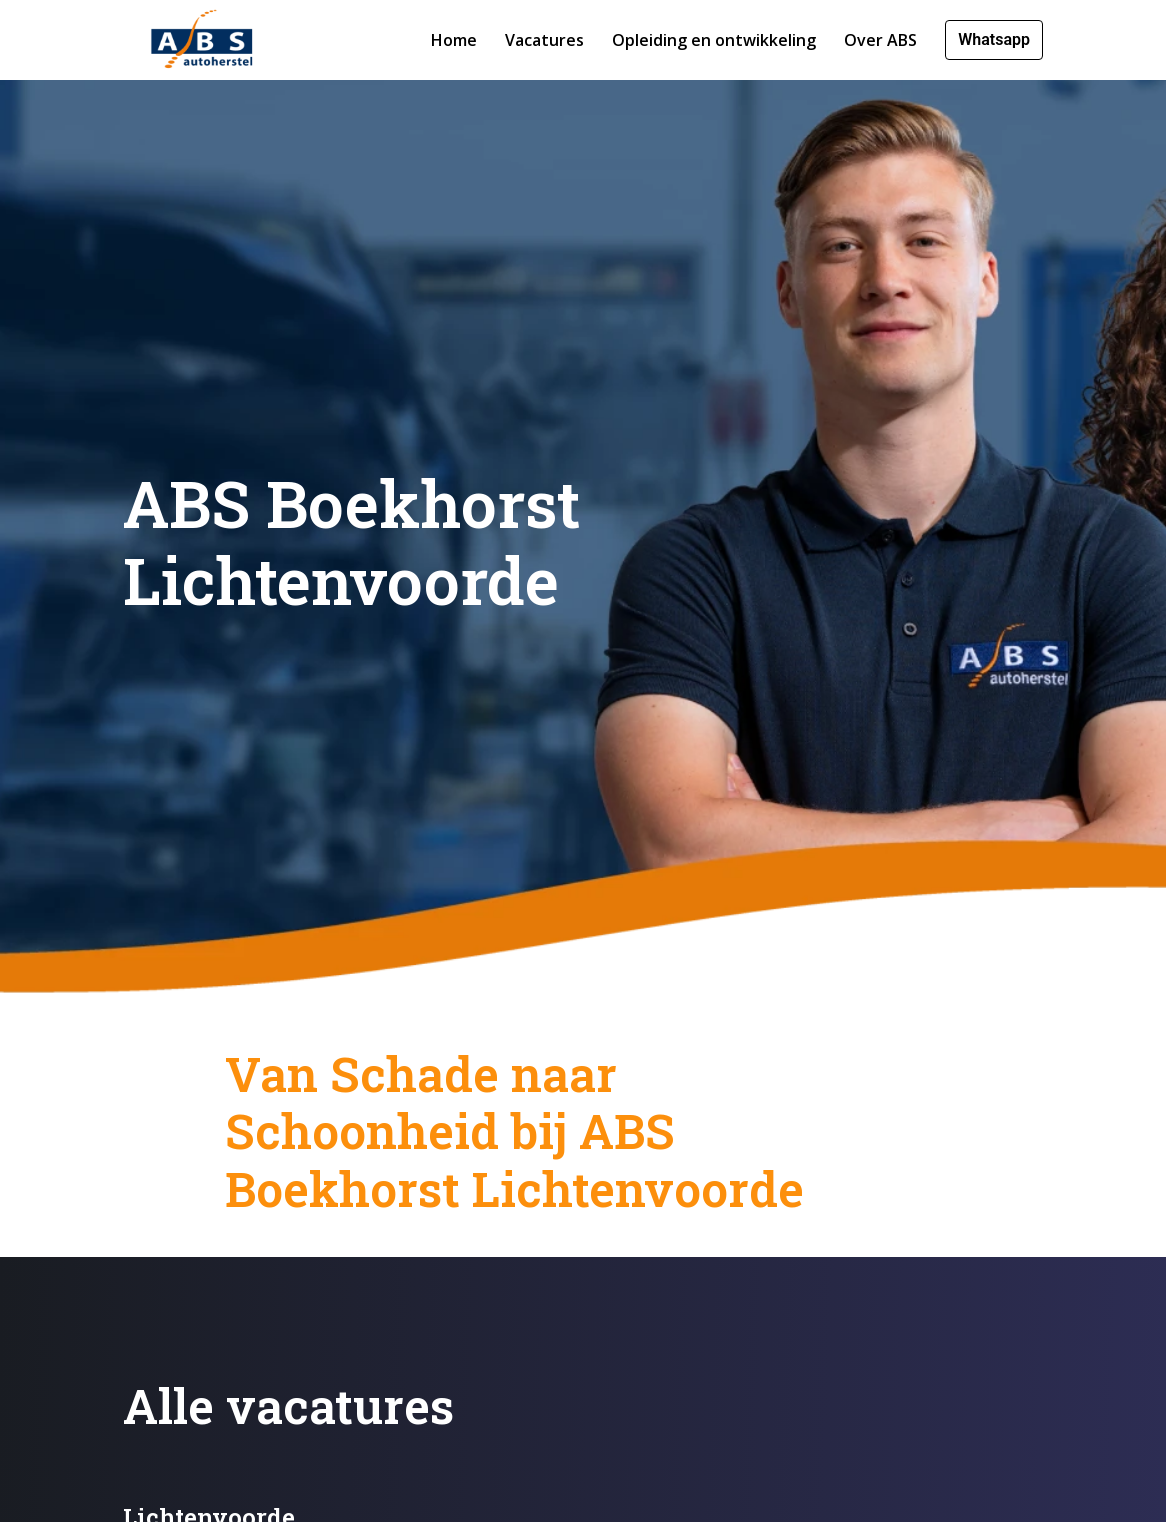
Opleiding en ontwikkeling (714, 40)
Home (454, 40)
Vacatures (544, 40)
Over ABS (880, 40)
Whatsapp (994, 39)
